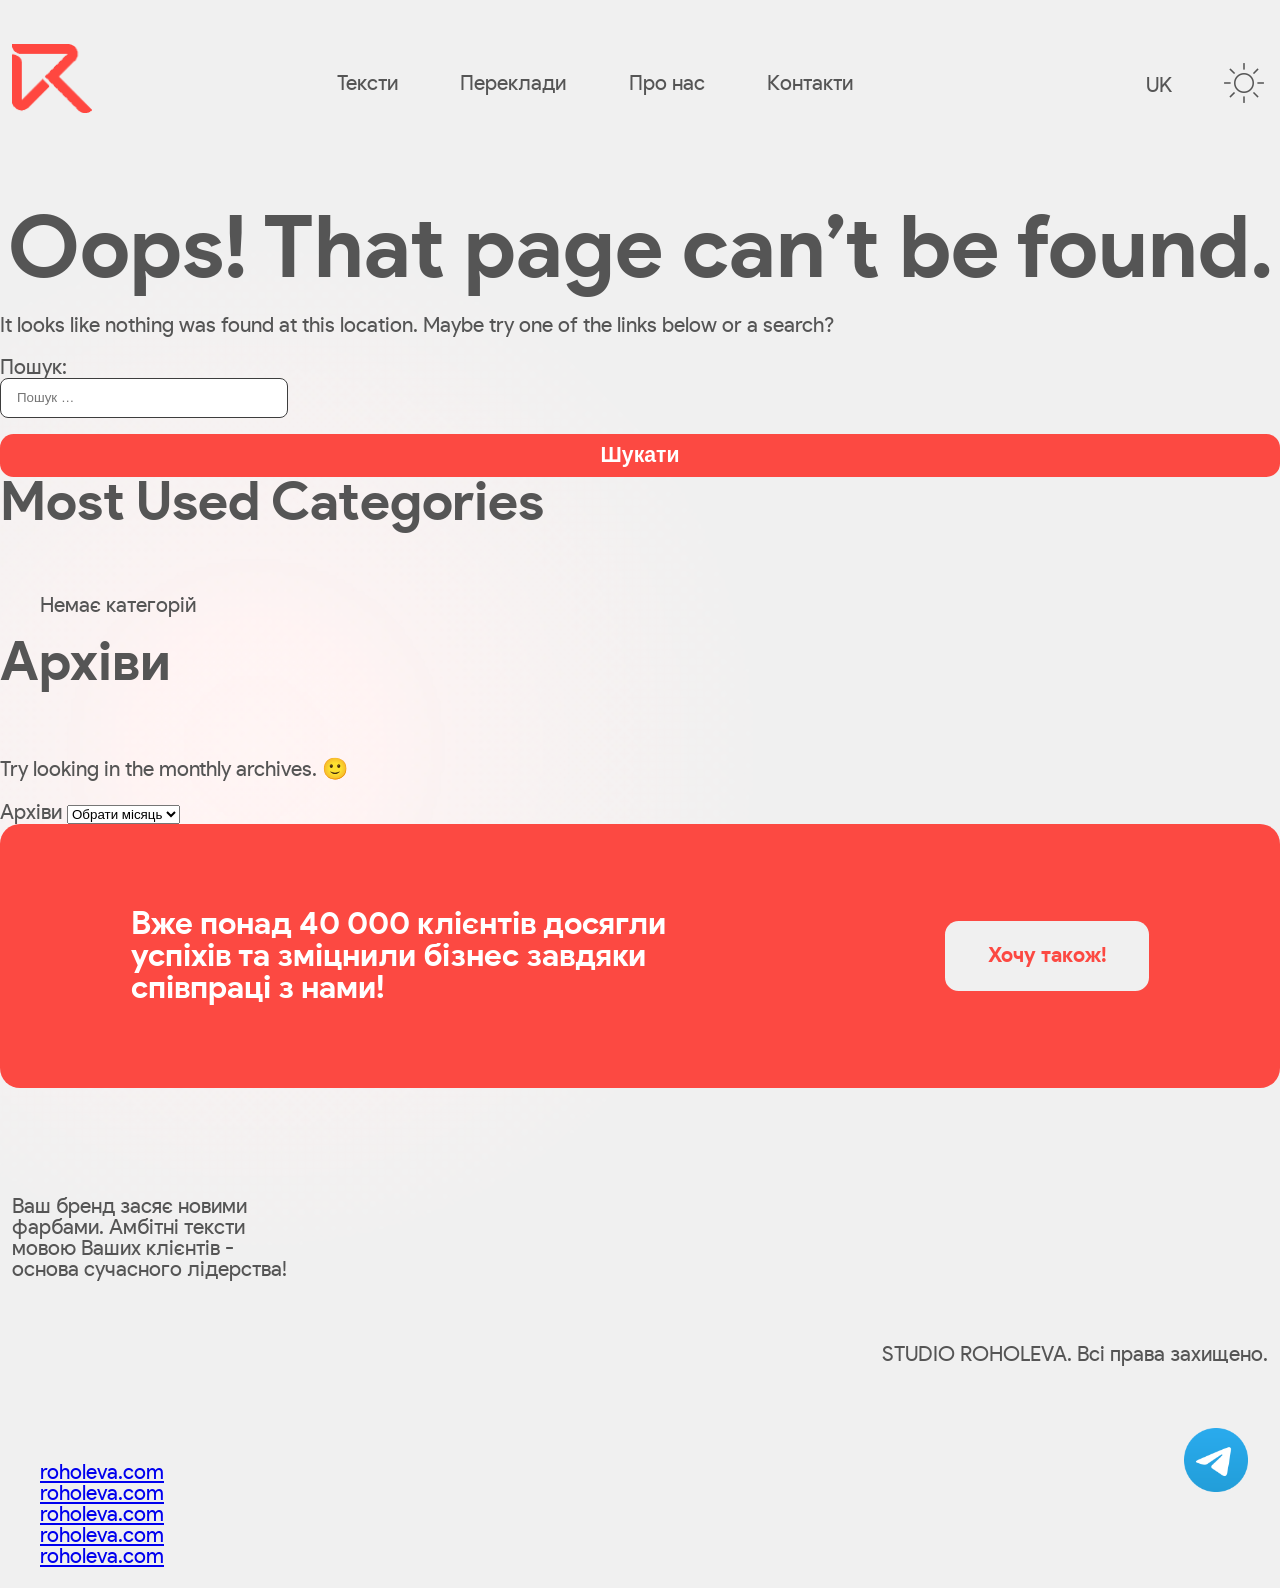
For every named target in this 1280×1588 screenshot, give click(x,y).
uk (1159, 85)
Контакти (810, 83)
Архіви (31, 812)
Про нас (667, 83)
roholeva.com (102, 1472)
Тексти (367, 83)
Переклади (513, 83)
